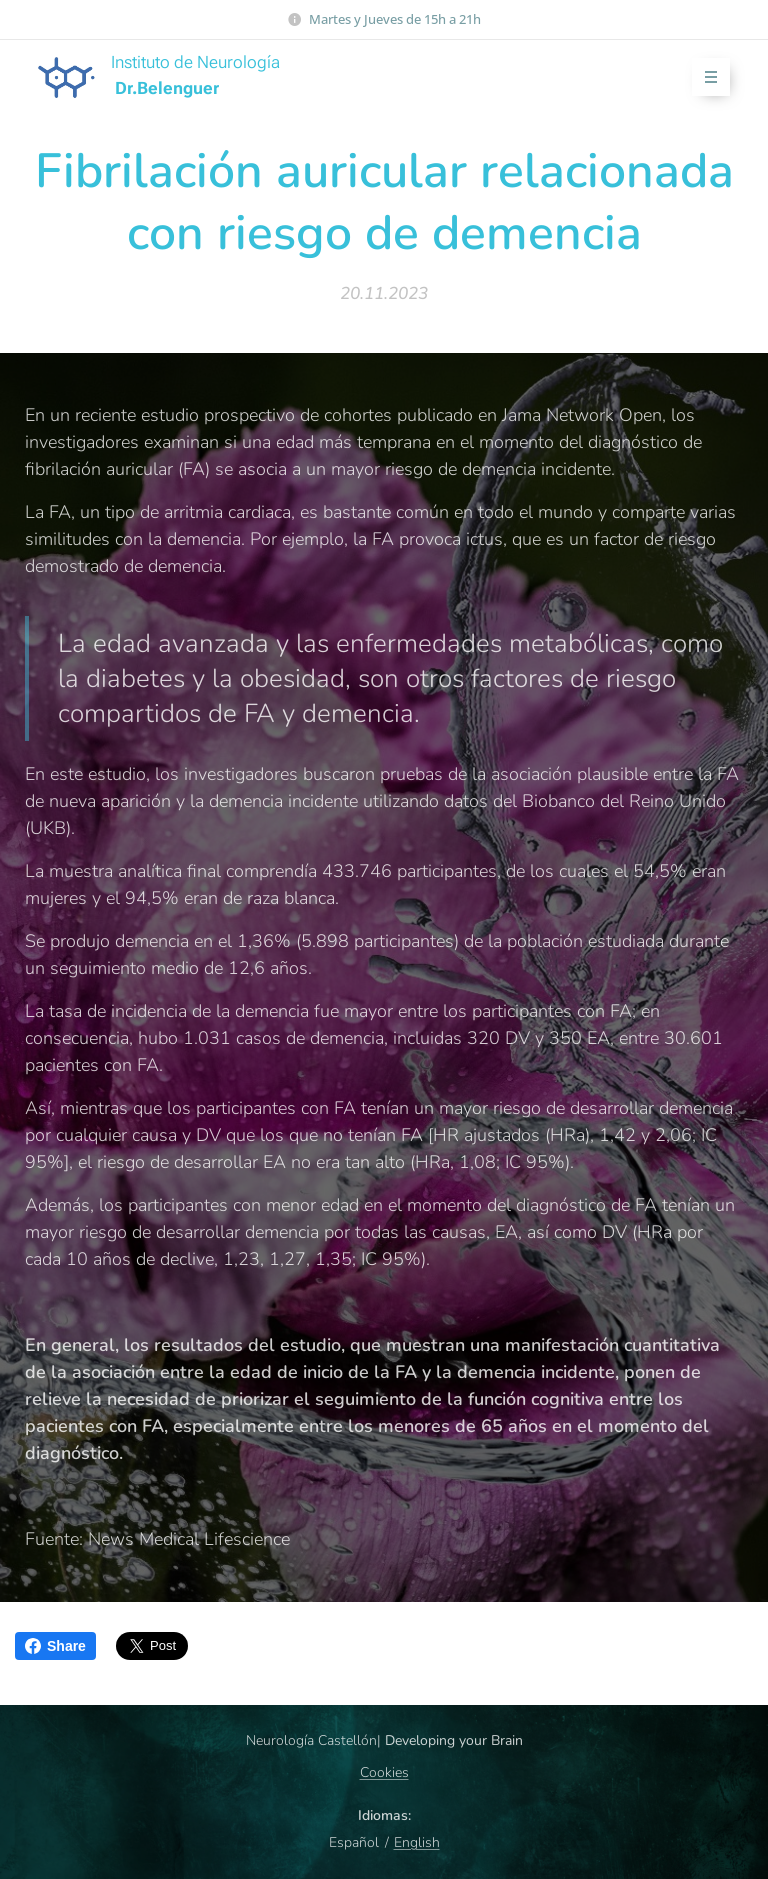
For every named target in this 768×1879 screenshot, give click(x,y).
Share (55, 1646)
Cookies (384, 1772)
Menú (704, 77)
